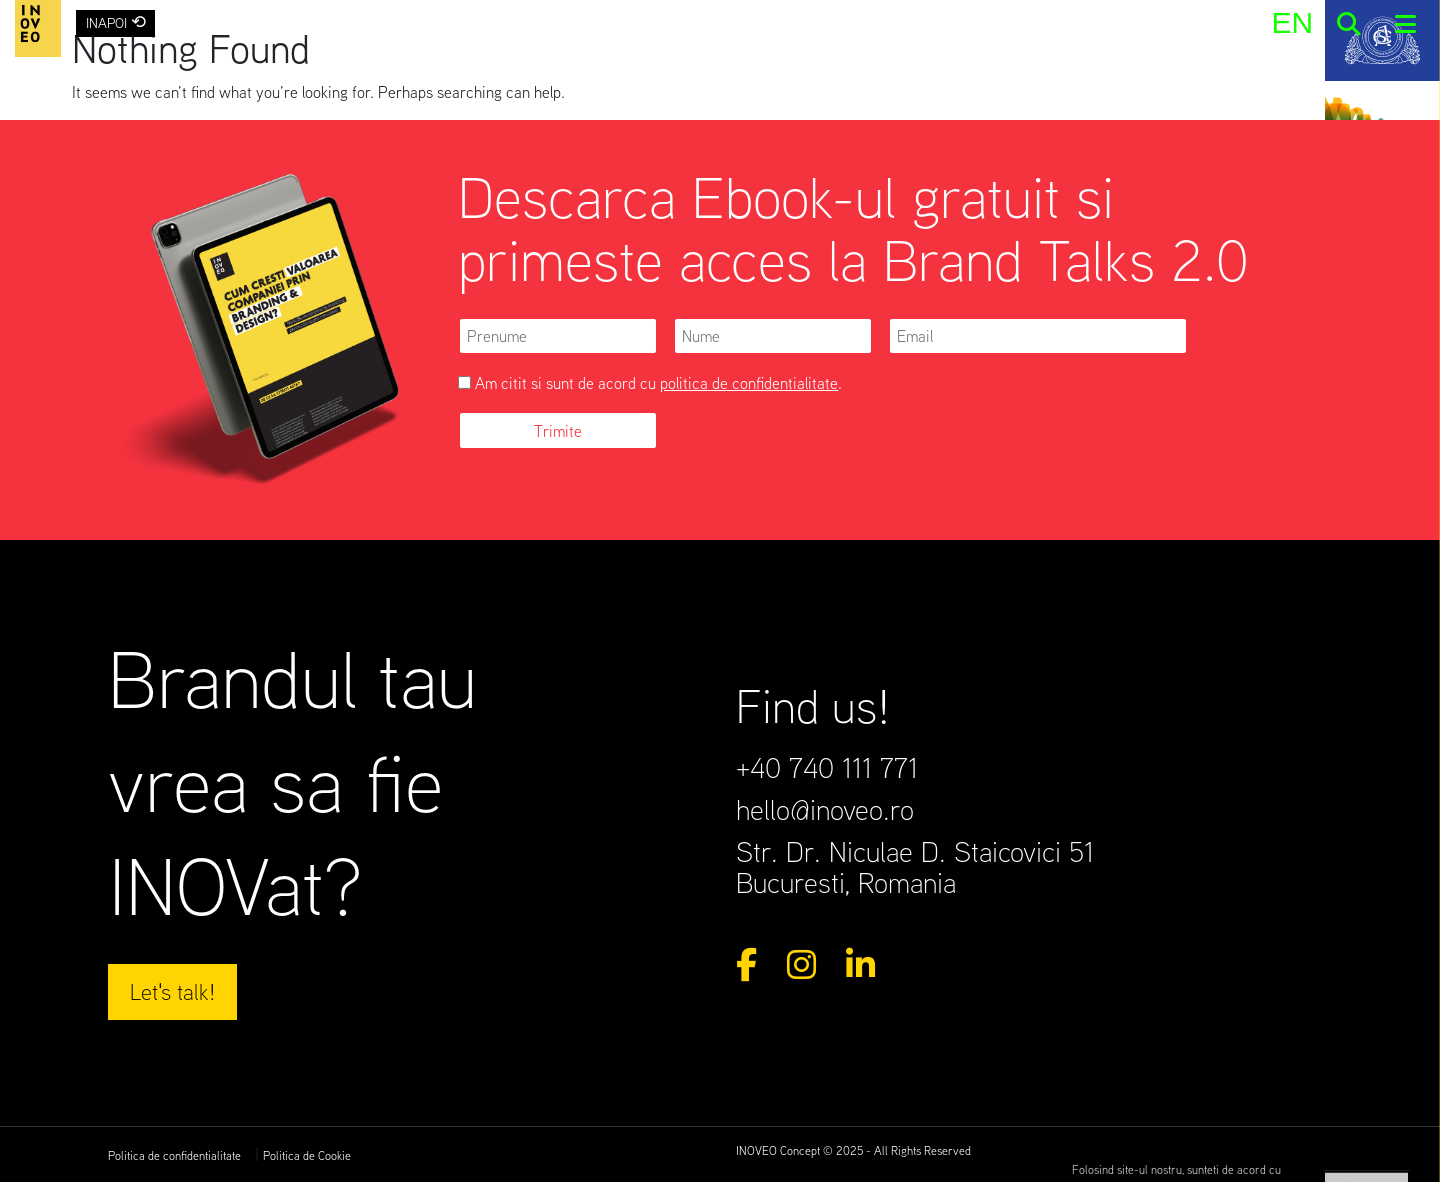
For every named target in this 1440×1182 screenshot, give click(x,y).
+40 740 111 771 (827, 767)
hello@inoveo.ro (825, 809)
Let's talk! (173, 991)
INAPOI (116, 21)
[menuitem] (1292, 22)
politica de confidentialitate (749, 383)
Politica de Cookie (307, 1155)
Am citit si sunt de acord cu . (650, 383)
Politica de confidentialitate (174, 1155)
